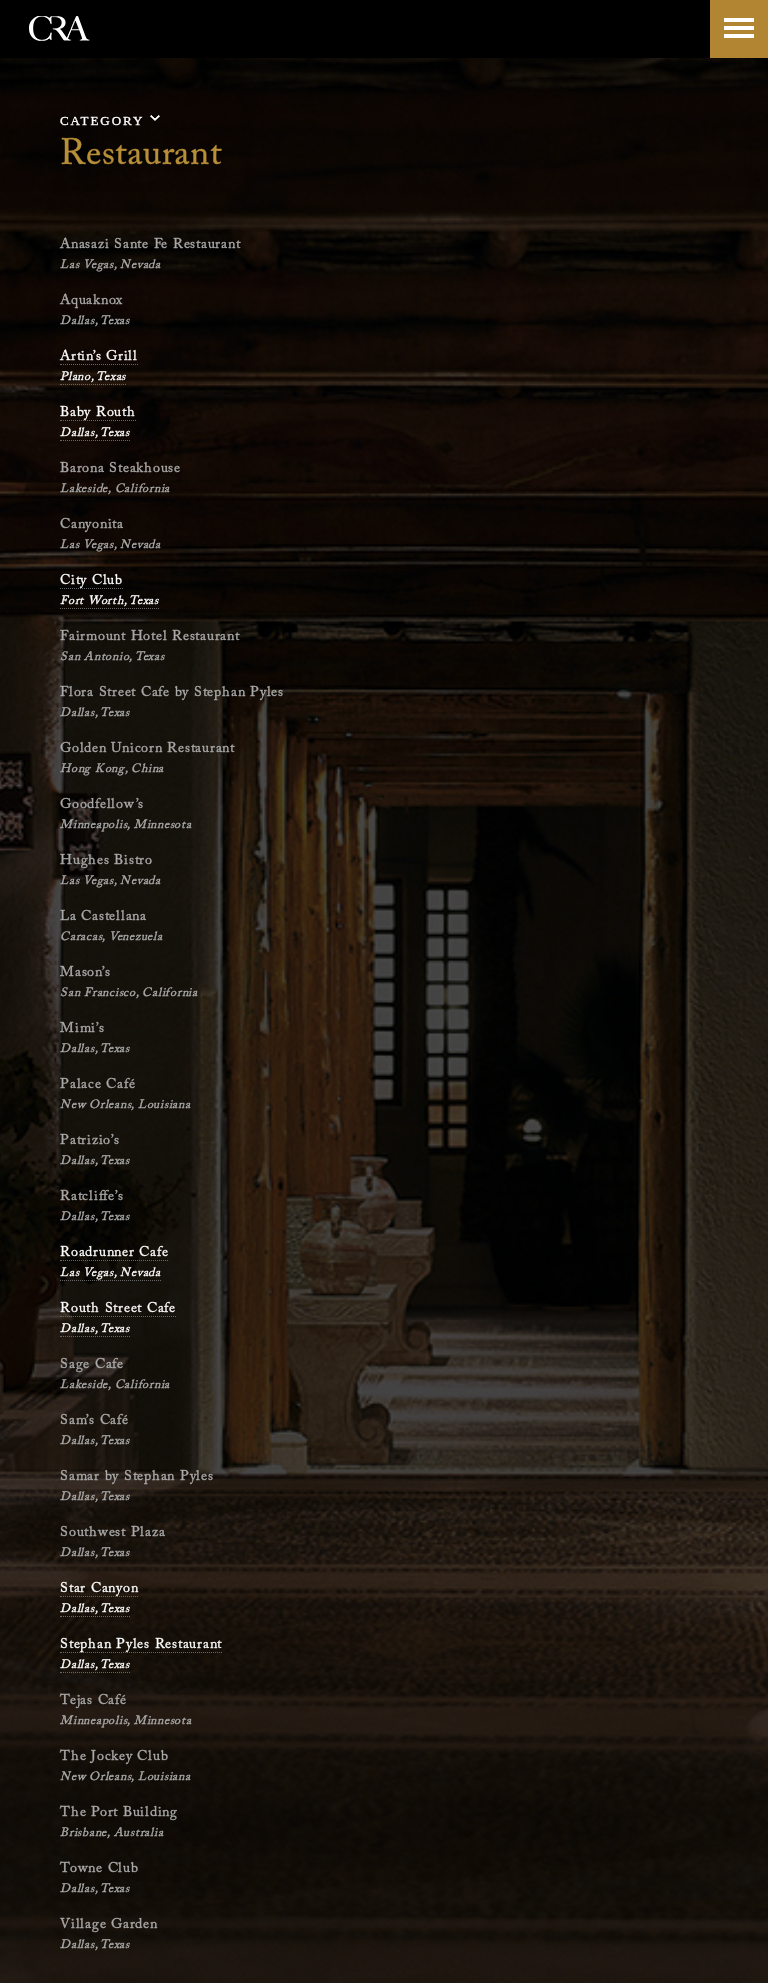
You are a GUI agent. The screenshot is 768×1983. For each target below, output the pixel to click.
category (102, 120)
